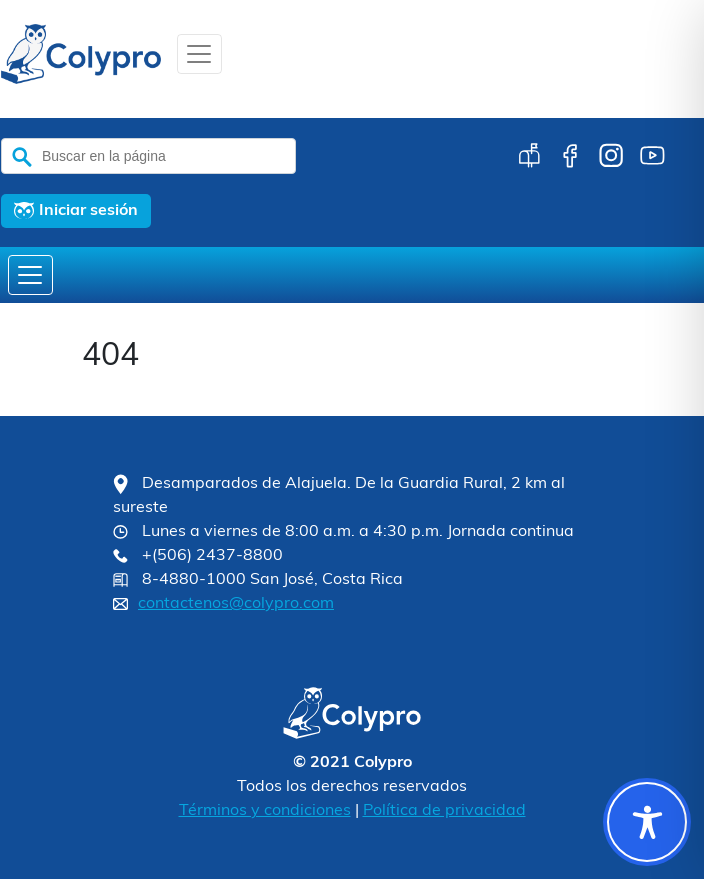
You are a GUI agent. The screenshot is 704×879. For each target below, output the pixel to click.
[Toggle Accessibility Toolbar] (647, 822)
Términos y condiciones (265, 811)
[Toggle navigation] (199, 54)
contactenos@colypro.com (236, 604)
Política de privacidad (444, 811)
